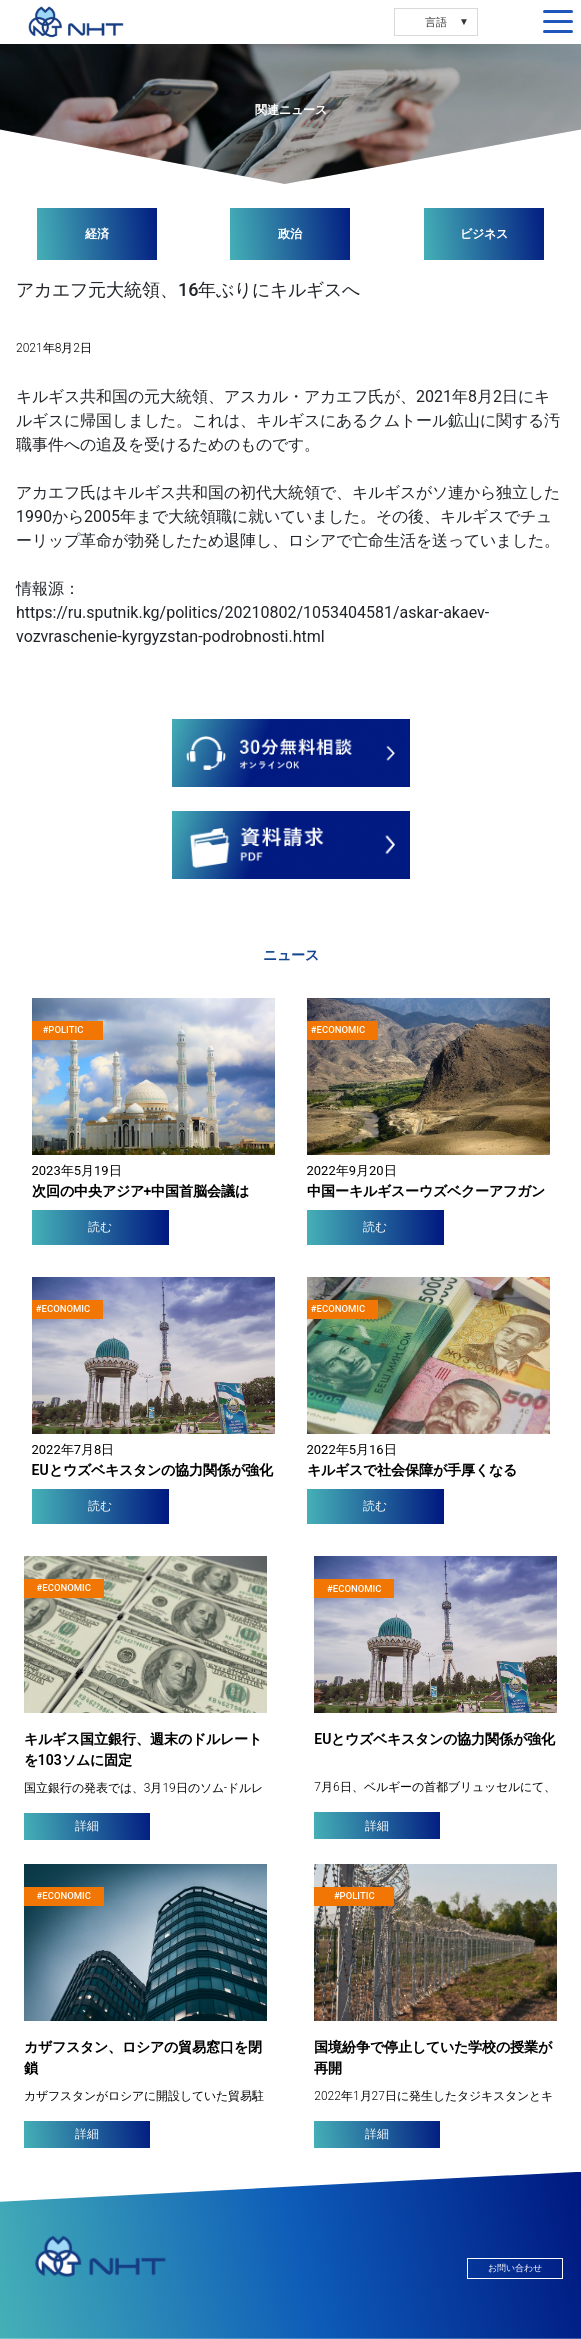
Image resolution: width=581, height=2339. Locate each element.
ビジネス (484, 234)
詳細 (87, 1826)
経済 (97, 234)
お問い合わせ (515, 2268)
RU (382, 21)
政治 (290, 234)
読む (100, 1227)
